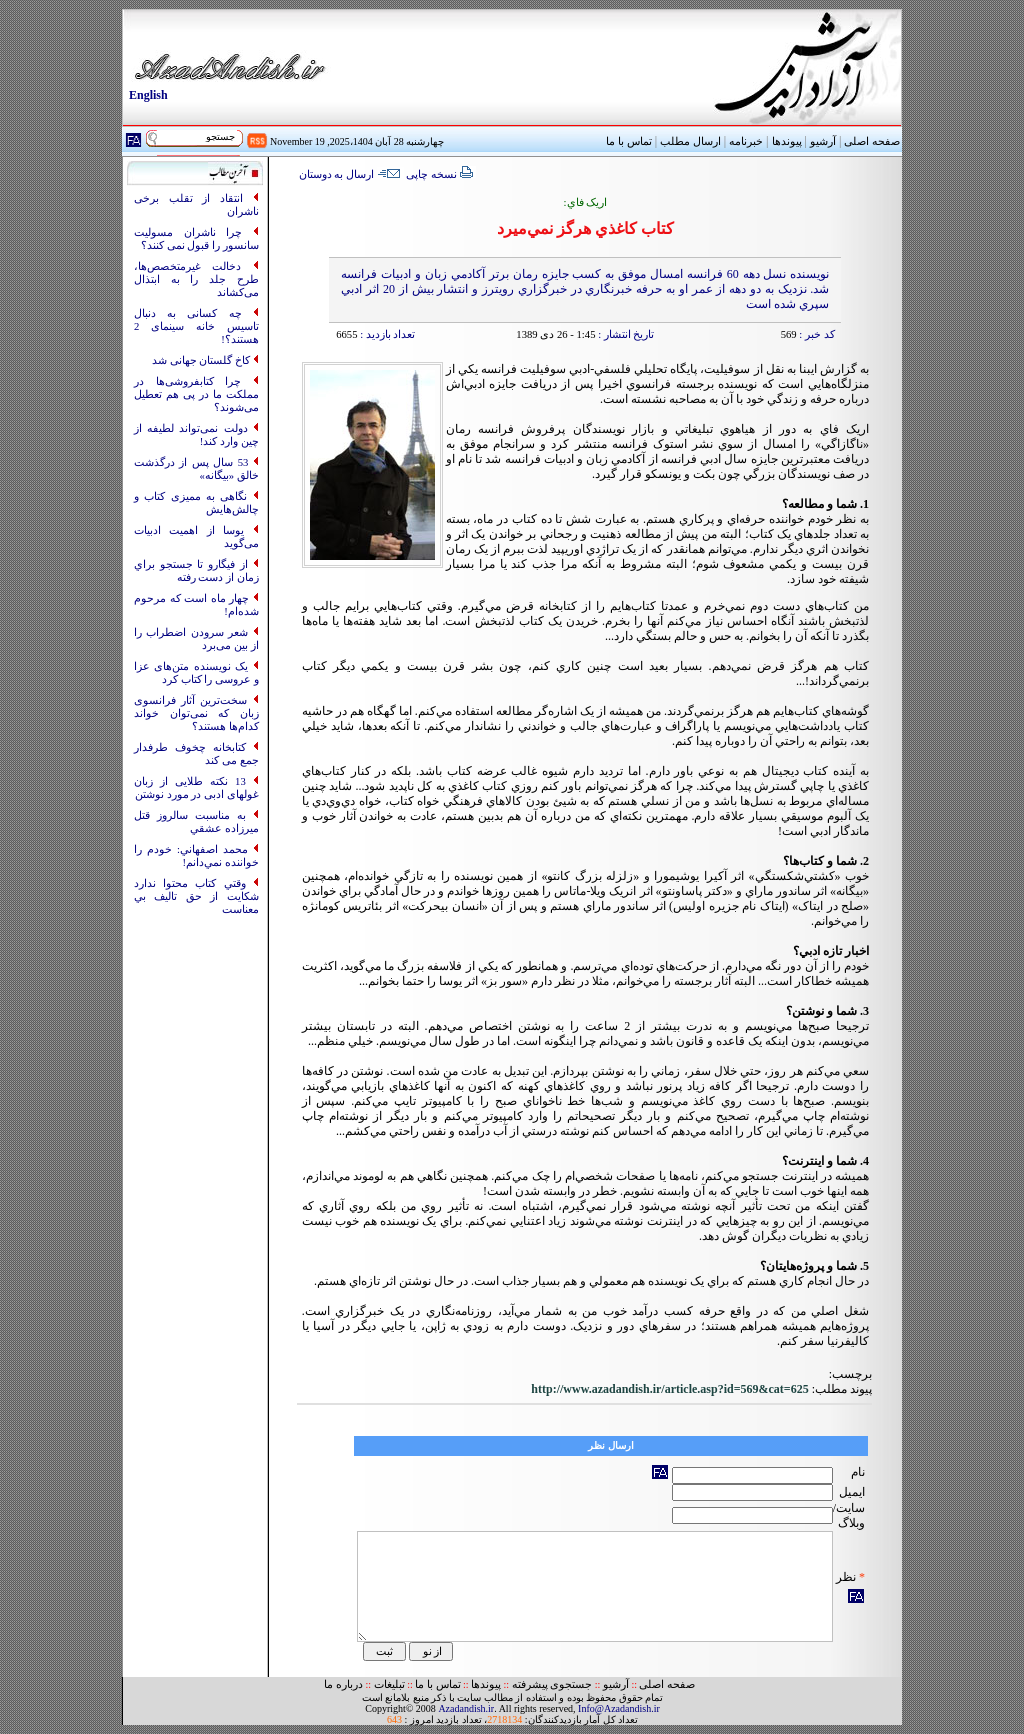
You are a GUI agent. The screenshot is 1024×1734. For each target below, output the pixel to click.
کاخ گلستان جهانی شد (202, 360)
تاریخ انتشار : (624, 334)
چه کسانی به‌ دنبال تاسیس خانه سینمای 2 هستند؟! (196, 326)
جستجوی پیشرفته (552, 1684)
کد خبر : (816, 334)
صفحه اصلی (872, 141)
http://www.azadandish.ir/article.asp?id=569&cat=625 (669, 1389)
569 (789, 334)
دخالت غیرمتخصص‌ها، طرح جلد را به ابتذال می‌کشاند (196, 279)
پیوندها (787, 141)
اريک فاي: (586, 202)
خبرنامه (746, 141)
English (148, 95)
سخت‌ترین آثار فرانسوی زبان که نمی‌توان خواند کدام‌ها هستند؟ (196, 713)
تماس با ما (437, 1684)
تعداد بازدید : (386, 334)
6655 (346, 334)
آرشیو (823, 141)
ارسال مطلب (690, 141)
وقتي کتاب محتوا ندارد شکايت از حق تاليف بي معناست (196, 896)
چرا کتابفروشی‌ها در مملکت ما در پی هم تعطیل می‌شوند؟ (196, 394)
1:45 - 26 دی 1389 (555, 334)
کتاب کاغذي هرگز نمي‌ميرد (585, 228)
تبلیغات (389, 1684)
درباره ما (343, 1684)
